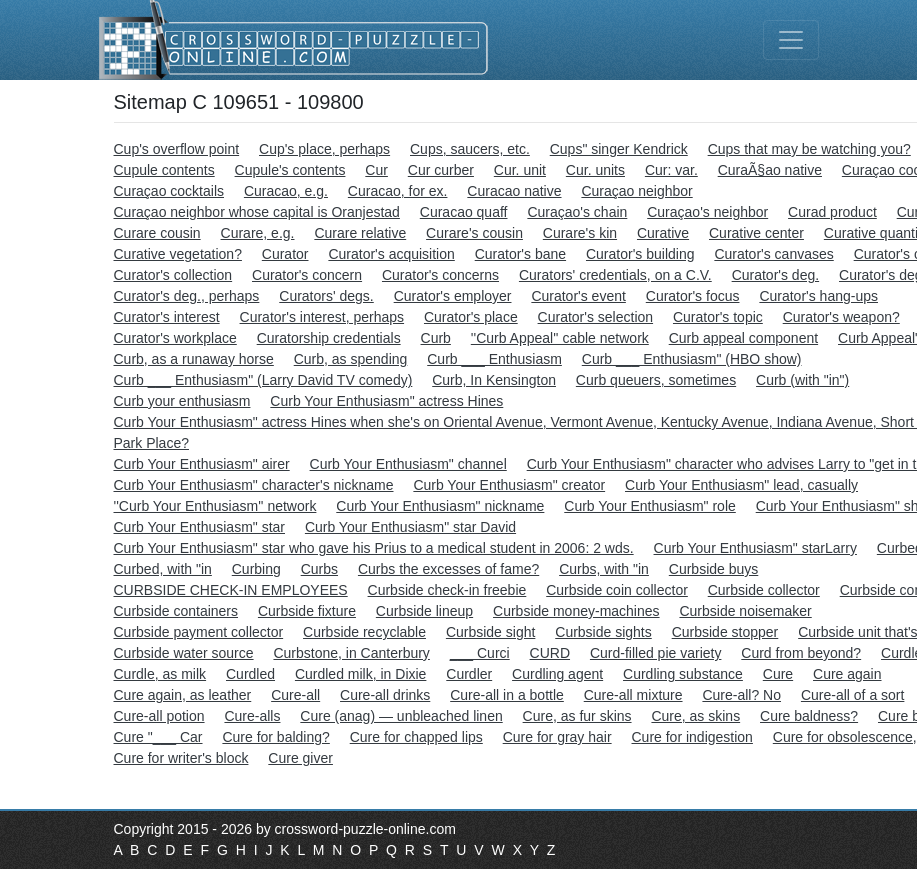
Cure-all (295, 695)
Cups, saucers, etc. (470, 149)
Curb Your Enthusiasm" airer (202, 464)
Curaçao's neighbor (707, 212)
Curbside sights (603, 632)
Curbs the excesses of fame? (448, 569)
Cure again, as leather (183, 695)
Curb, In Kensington (494, 380)
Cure (778, 674)
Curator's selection (596, 317)
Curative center (756, 233)
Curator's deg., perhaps (187, 296)
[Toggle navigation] (791, 40)
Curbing (256, 569)
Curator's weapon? (841, 317)
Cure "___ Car (158, 737)
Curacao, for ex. (398, 191)
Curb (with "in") (802, 380)
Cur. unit (520, 170)
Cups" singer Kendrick (619, 149)
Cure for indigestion (692, 737)
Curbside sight (491, 632)
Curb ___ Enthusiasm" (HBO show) (692, 359)
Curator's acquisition (391, 254)
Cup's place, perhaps (324, 149)
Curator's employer (453, 296)
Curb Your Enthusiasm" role (650, 506)
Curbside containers (176, 611)
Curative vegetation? (178, 254)
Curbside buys (714, 569)
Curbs (319, 569)
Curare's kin (580, 233)
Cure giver (300, 758)
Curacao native (514, 191)
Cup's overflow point (177, 149)
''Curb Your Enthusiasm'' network (215, 506)
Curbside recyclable (364, 632)
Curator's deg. (776, 275)
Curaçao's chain (577, 212)
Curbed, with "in (163, 569)
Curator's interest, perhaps (322, 317)
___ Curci (480, 653)
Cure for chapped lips (416, 737)
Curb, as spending (351, 359)
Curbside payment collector (199, 632)
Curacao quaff (464, 212)
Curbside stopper (725, 632)
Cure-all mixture (633, 695)
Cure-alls (252, 716)
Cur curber (441, 170)
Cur (376, 170)
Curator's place (471, 317)
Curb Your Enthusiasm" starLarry (755, 548)
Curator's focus (693, 296)
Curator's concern (307, 275)
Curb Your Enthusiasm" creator (509, 485)
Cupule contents (164, 170)
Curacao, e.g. (286, 191)
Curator (285, 254)
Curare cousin (157, 233)
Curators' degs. (326, 296)
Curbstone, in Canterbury (351, 653)
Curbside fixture (307, 611)
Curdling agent (557, 674)
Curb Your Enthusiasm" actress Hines (386, 401)
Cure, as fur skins (577, 716)
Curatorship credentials (329, 338)
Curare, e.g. (258, 233)
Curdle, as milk (160, 674)
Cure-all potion (159, 716)
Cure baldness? (809, 716)
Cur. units (595, 170)
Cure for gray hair (557, 737)
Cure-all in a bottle (507, 695)
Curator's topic (718, 317)
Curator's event (578, 296)
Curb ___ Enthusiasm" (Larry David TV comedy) (263, 380)
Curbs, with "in (604, 569)
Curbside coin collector (617, 590)
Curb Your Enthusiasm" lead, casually (741, 485)
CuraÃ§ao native (770, 170)
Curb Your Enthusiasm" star (200, 527)
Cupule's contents (290, 170)
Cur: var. (671, 170)
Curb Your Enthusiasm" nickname (440, 506)
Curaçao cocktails (169, 191)
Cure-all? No (741, 695)
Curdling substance (683, 674)
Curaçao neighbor (636, 191)
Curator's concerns (440, 275)
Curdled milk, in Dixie (360, 674)
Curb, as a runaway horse (194, 359)
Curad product (832, 212)
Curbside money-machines (576, 611)
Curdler (469, 674)
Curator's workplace (175, 338)
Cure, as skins (695, 716)
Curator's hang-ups (818, 296)
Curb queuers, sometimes (656, 380)
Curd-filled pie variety (656, 653)
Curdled (250, 674)
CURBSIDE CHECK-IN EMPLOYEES (231, 590)
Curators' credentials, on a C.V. (615, 275)
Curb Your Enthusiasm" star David (410, 527)
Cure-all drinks (385, 695)
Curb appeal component (743, 338)
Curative (663, 233)
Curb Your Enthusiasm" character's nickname (254, 485)
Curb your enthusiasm (182, 401)
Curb (436, 338)
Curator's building (640, 254)
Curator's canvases (773, 254)
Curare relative (360, 233)
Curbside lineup (424, 611)
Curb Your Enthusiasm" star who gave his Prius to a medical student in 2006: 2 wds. (374, 548)
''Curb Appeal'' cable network (560, 338)
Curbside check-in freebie (447, 590)
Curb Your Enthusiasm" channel (408, 464)
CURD (550, 653)
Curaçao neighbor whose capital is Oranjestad (257, 212)
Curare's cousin (474, 233)
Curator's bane (520, 254)
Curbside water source (184, 653)
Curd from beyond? (801, 653)
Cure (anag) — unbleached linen (401, 716)
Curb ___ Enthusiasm (494, 359)
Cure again (847, 674)
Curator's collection (173, 275)
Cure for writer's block (181, 758)
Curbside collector (764, 590)
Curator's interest (167, 317)
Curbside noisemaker (745, 611)
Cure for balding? (275, 737)
